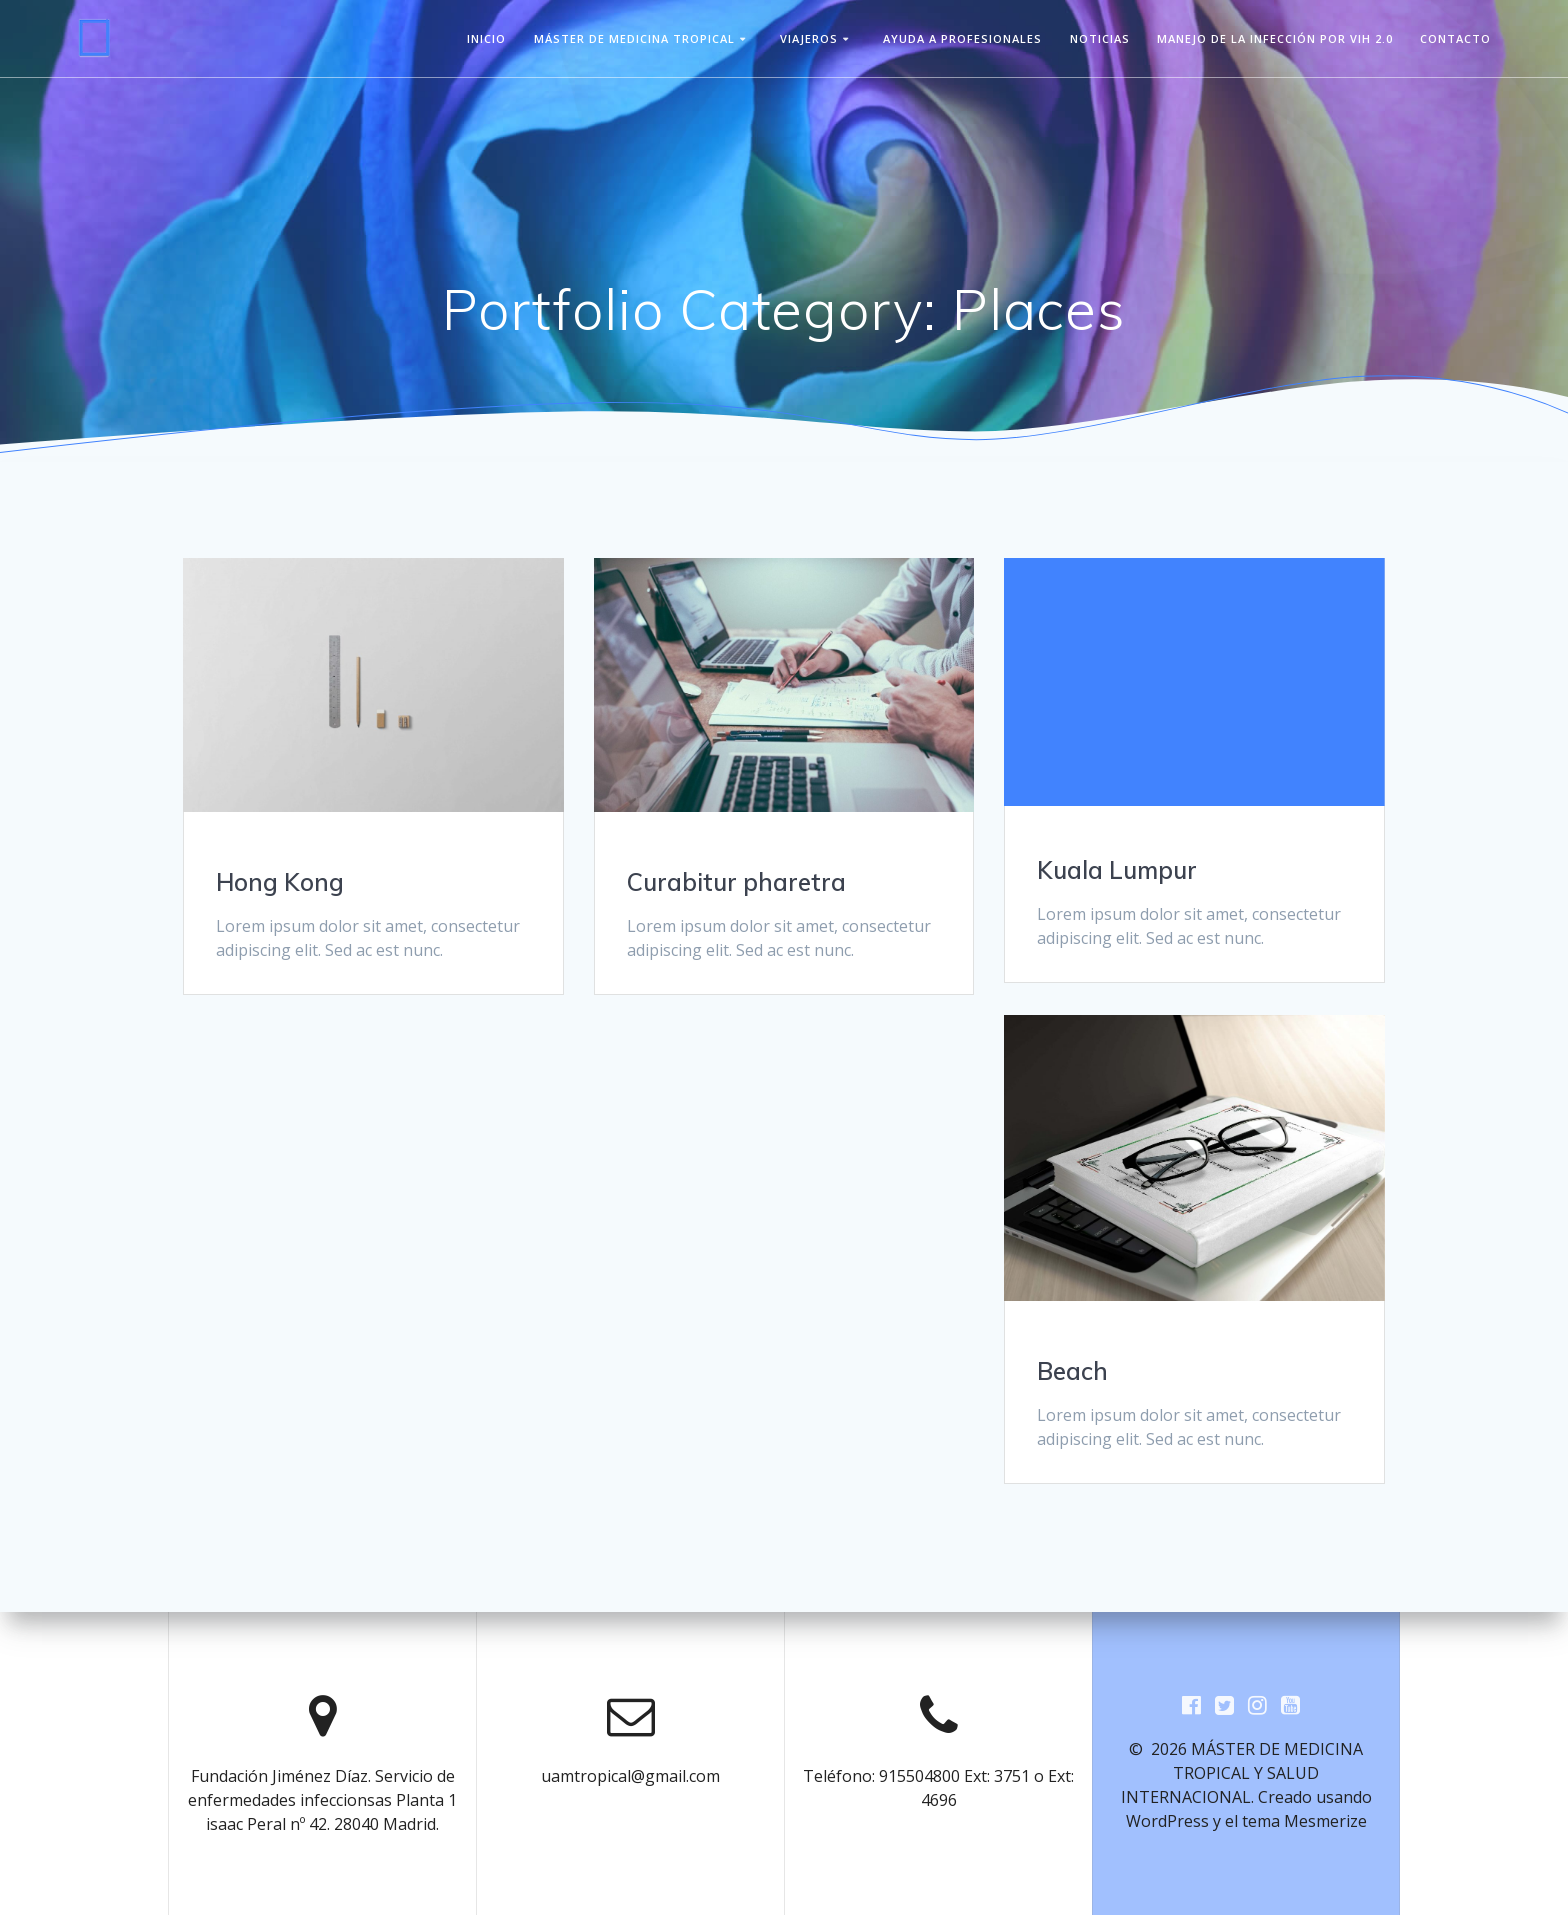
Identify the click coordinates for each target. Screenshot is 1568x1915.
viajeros (809, 38)
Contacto (1455, 38)
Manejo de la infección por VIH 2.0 (1275, 38)
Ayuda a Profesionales (962, 38)
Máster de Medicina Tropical (634, 38)
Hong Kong (280, 882)
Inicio (486, 38)
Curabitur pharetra (736, 882)
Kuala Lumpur (1117, 870)
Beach (1072, 1371)
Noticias (1100, 38)
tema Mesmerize (1304, 1821)
